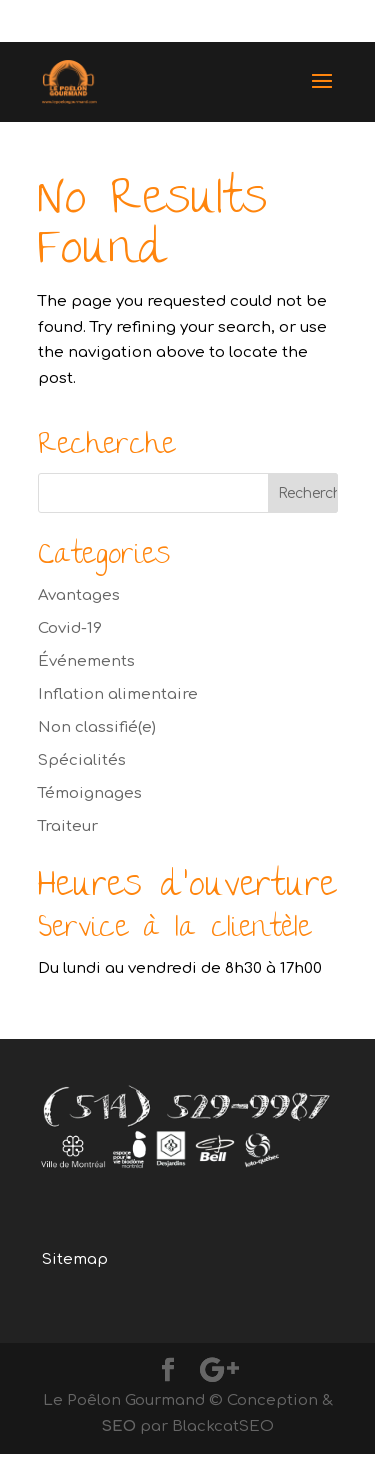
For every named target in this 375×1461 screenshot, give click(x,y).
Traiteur (68, 826)
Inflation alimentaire (118, 694)
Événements (86, 661)
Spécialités (82, 760)
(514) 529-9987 (270, 22)
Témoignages (90, 793)
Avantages (79, 595)
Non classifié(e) (97, 727)
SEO (118, 1426)
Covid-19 (70, 628)
